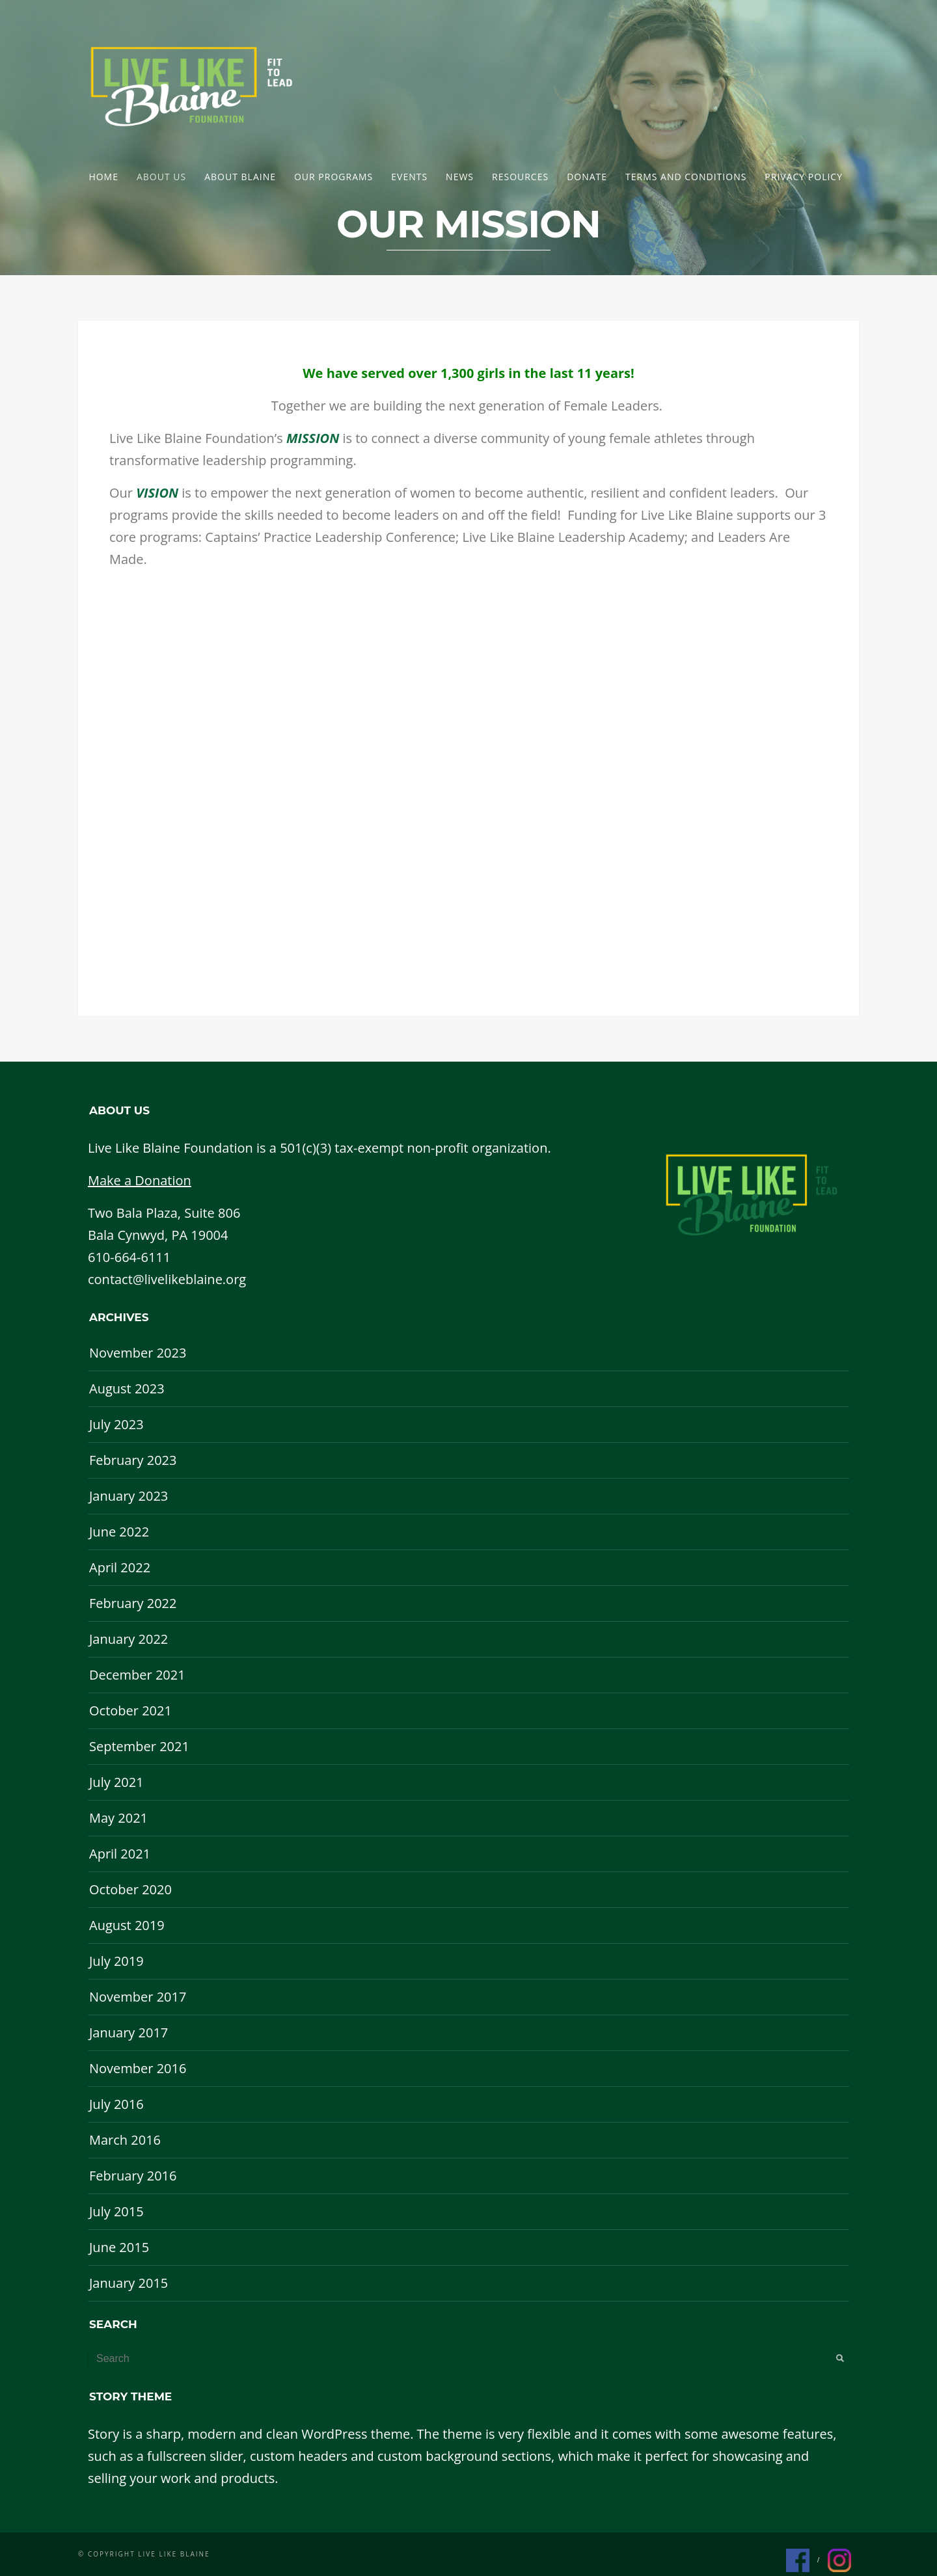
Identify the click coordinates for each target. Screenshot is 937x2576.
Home (103, 176)
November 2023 (137, 1353)
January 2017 (128, 2032)
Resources (520, 176)
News (460, 176)
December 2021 (137, 1675)
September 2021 (139, 1746)
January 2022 (128, 1639)
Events (409, 176)
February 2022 (132, 1603)
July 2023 (116, 1424)
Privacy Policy (804, 176)
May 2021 (118, 1818)
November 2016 (137, 2068)
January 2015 (128, 2283)
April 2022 (119, 1567)
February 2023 (132, 1460)
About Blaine (240, 176)
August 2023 (127, 1388)
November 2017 (137, 1997)
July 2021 (116, 1782)
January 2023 (128, 1496)
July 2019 (116, 1961)
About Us (161, 176)
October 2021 (130, 1710)
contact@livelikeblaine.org (167, 1279)
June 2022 (119, 1531)
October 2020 (130, 1889)
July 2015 (116, 2211)
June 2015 (119, 2247)
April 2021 (119, 1853)
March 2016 (125, 2140)
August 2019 (127, 1925)
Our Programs (333, 176)
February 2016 (132, 2175)
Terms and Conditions (685, 176)
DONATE (587, 176)
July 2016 (116, 2104)
